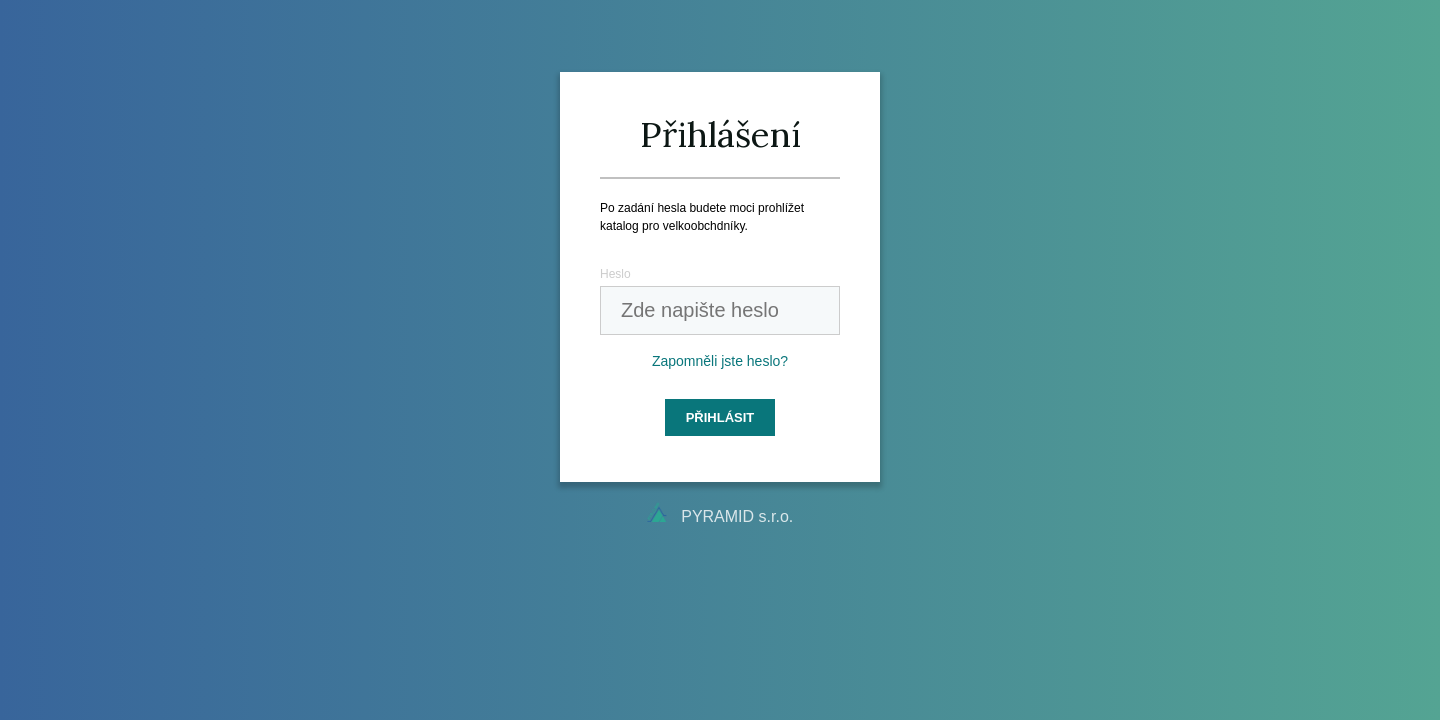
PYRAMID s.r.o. (737, 516)
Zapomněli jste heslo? (720, 361)
